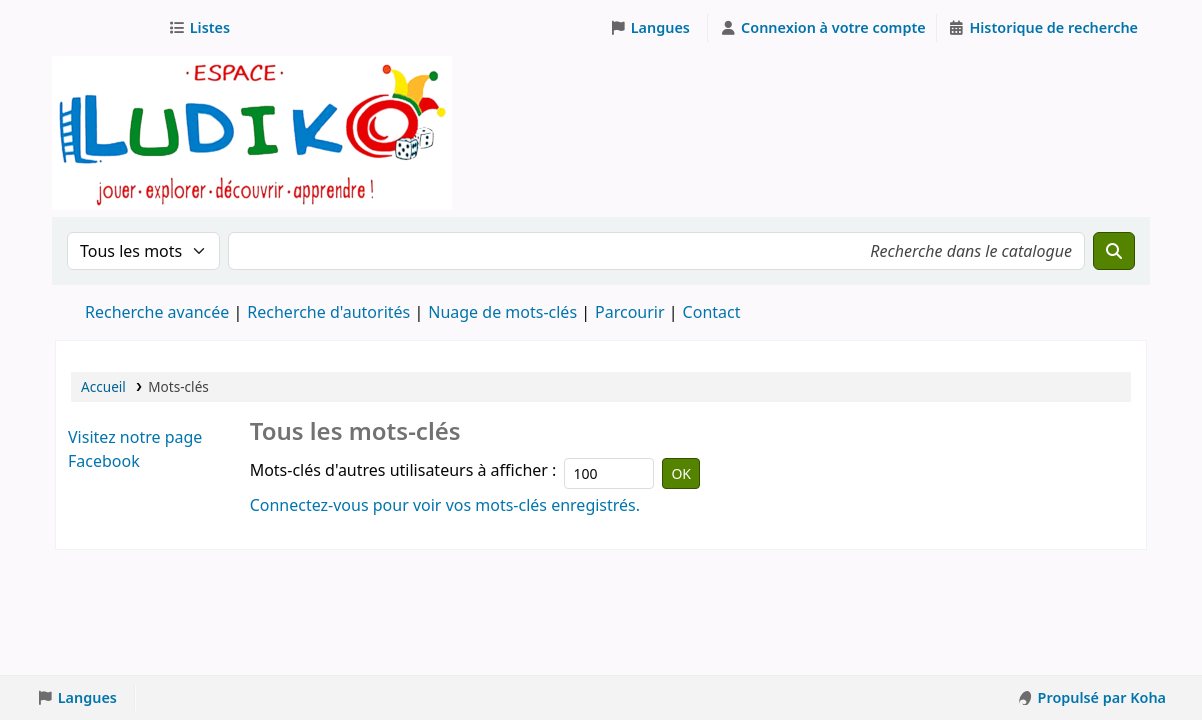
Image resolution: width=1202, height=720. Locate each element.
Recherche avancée (157, 312)
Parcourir (630, 312)
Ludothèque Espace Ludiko (106, 28)
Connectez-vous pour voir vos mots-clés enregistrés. (445, 505)
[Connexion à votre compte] (822, 28)
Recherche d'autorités (328, 312)
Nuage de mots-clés (502, 312)
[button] (203, 28)
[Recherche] (1114, 251)
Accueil (103, 386)
